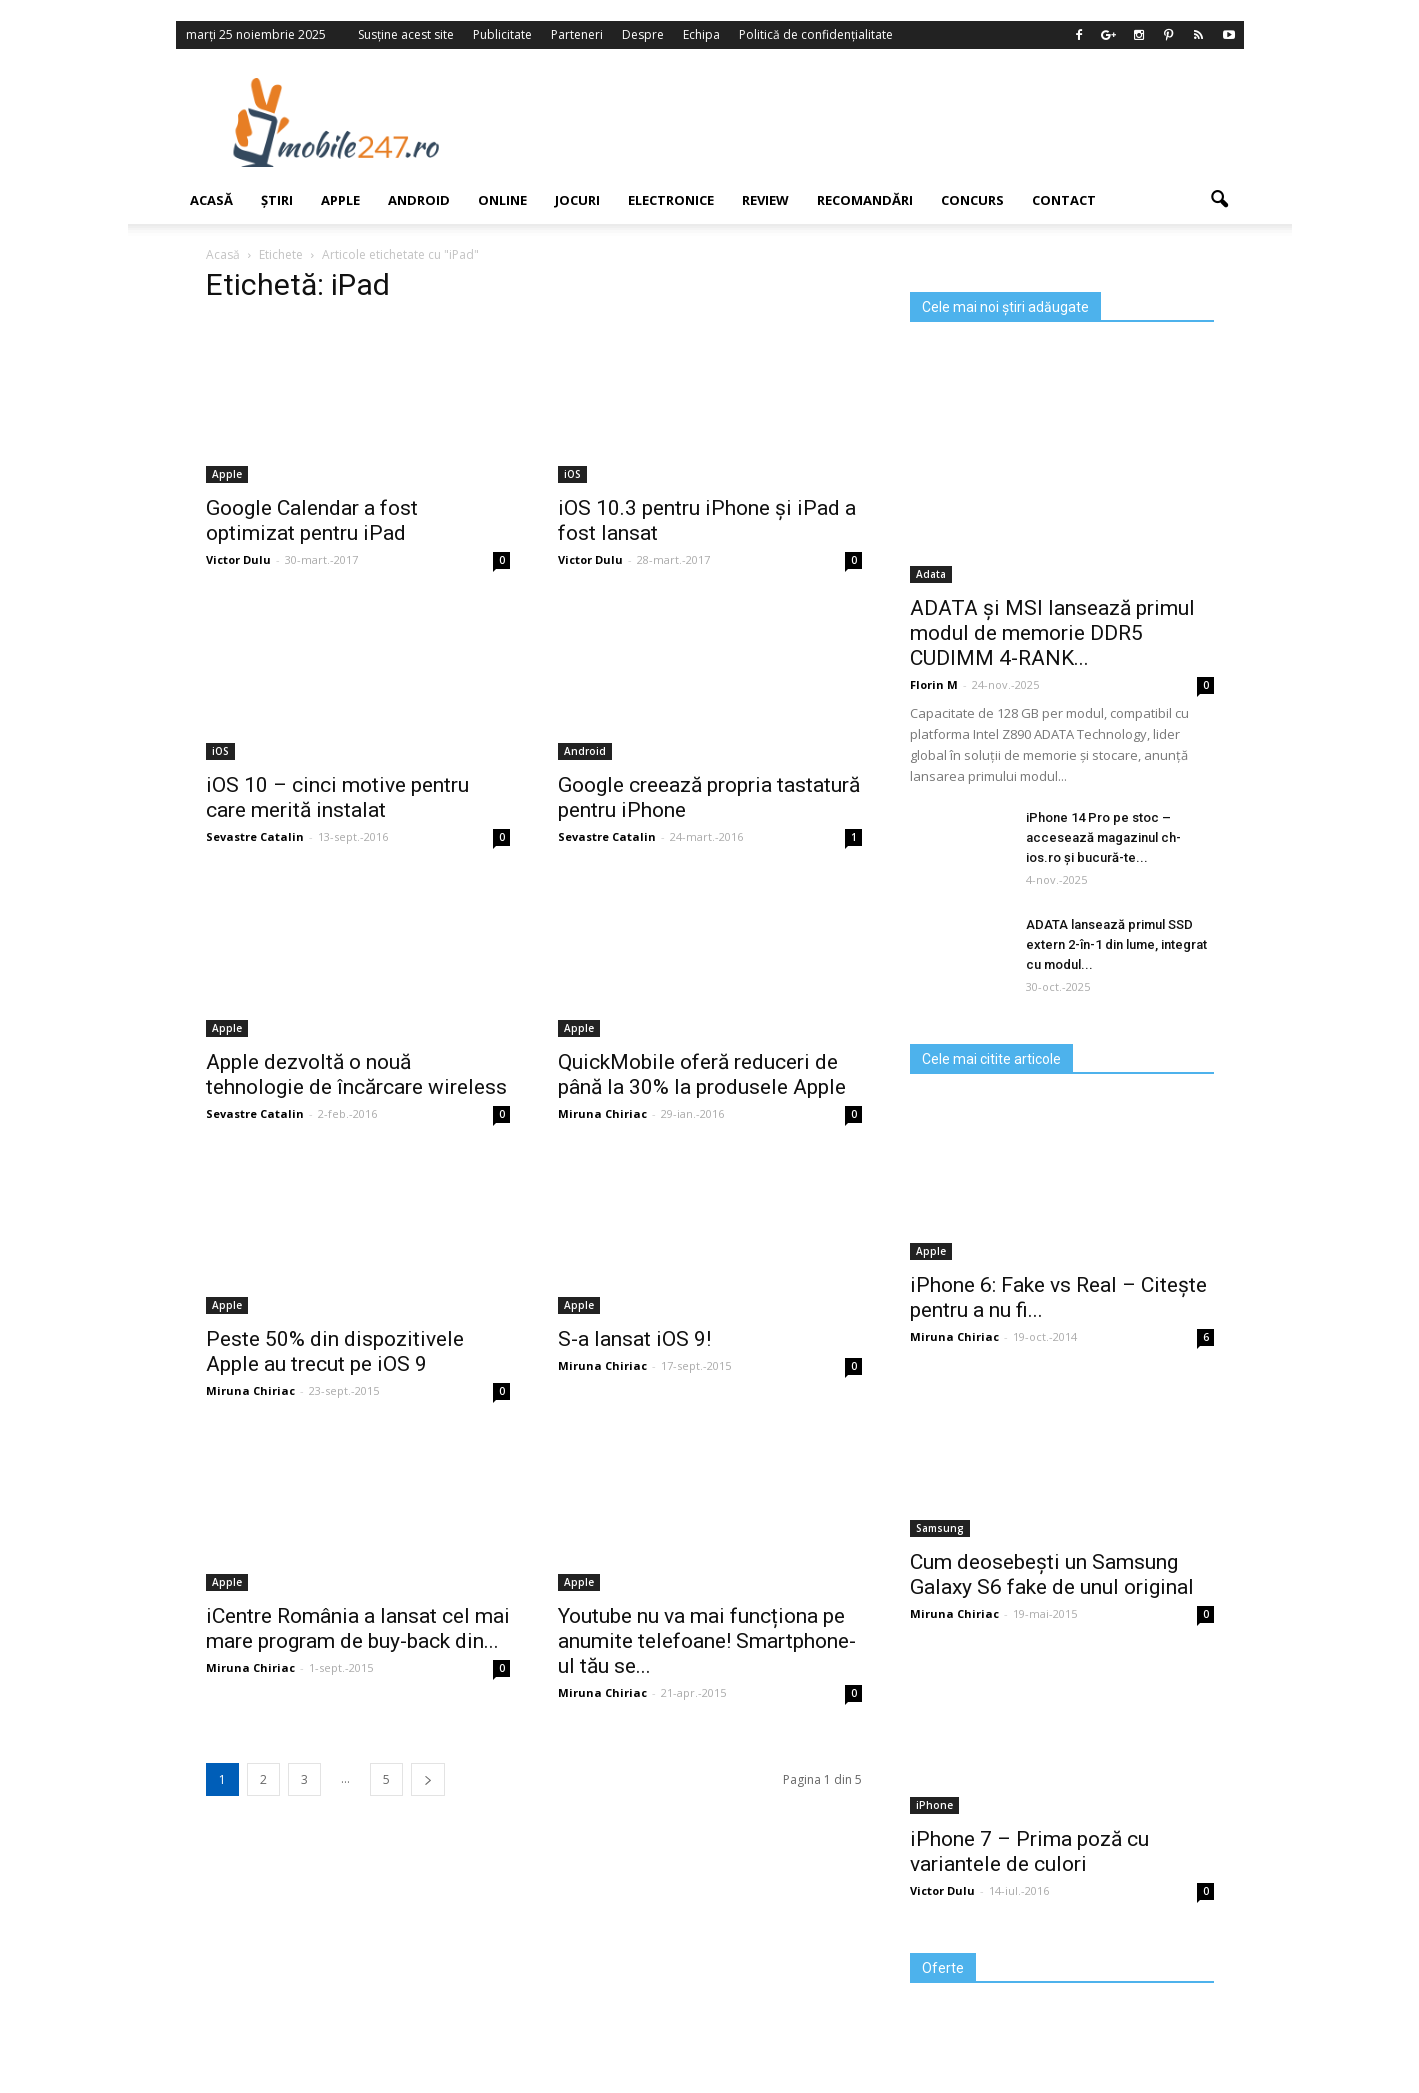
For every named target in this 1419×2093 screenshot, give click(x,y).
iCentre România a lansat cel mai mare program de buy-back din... (358, 1628)
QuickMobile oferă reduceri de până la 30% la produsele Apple (702, 1074)
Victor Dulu (238, 559)
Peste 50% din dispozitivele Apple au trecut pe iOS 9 (335, 1351)
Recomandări (865, 200)
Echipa (701, 34)
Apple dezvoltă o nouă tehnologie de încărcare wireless (356, 1074)
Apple (340, 200)
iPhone (934, 1805)
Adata (931, 574)
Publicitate (502, 34)
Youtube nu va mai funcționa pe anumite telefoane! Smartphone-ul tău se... (707, 1641)
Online (502, 200)
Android (419, 200)
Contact (1064, 200)
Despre (643, 34)
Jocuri (577, 200)
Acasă (211, 200)
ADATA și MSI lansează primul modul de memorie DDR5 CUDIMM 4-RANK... (1052, 633)
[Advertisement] (873, 122)
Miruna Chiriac (602, 1113)
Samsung (940, 1528)
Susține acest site (406, 34)
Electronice (671, 200)
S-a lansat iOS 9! (634, 1339)
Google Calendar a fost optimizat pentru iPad (312, 520)
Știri (277, 200)
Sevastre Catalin (255, 836)
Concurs (972, 200)
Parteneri (577, 34)
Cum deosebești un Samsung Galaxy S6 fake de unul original (1052, 1574)
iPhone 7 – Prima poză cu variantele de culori (1029, 1851)
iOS (572, 474)
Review (765, 200)
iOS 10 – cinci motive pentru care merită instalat (337, 797)
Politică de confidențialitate (816, 34)
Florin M (934, 684)
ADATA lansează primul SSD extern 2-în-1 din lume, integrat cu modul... (1116, 944)
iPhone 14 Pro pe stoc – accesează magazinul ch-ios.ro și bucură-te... (1103, 837)
